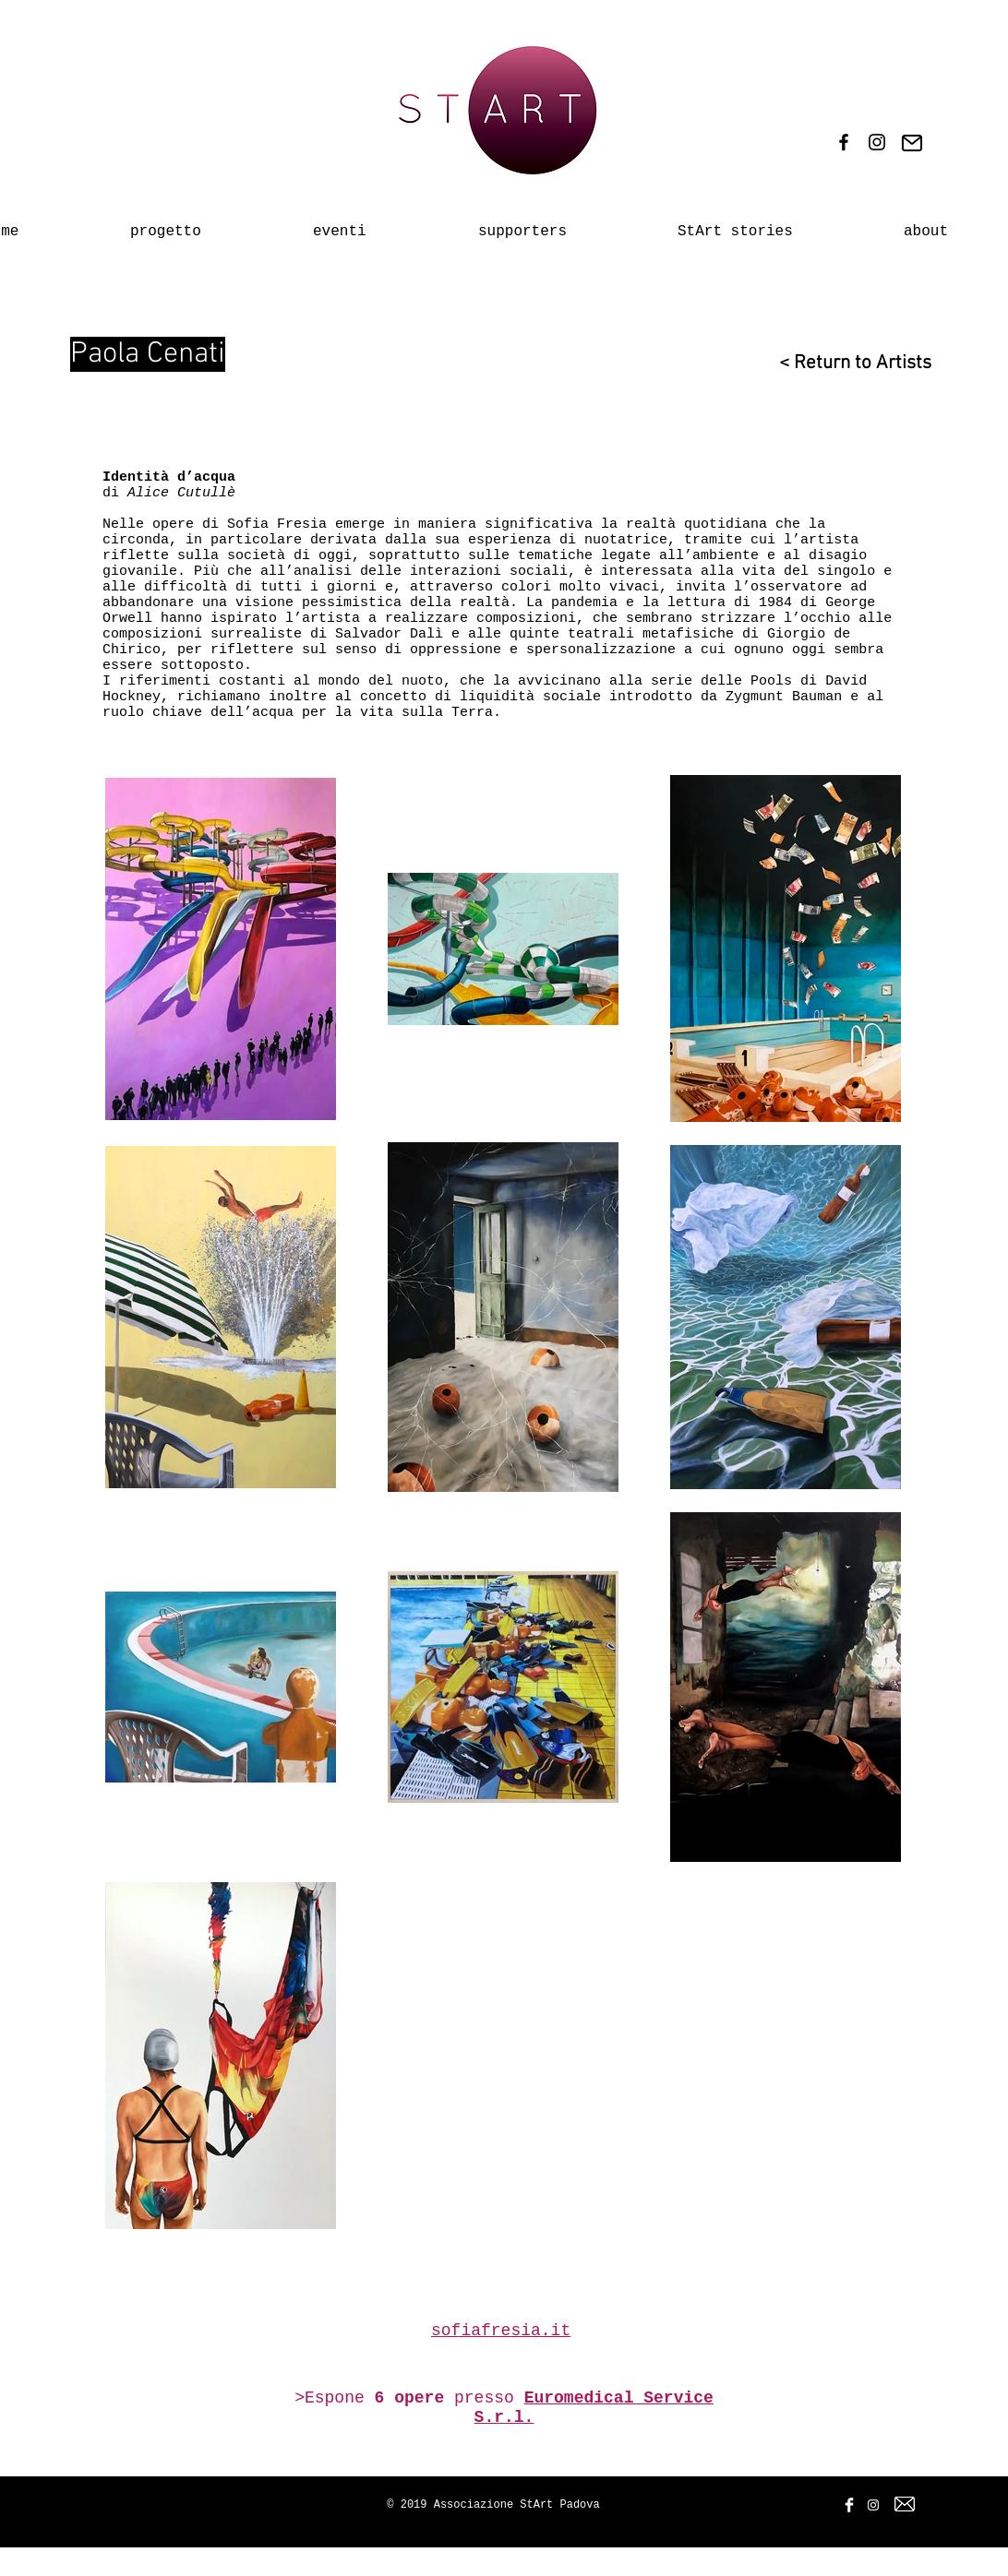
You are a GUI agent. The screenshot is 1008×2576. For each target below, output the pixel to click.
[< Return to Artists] (845, 363)
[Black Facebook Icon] (844, 142)
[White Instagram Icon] (873, 2505)
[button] (374, 223)
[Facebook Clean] (849, 2505)
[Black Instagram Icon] (877, 142)
